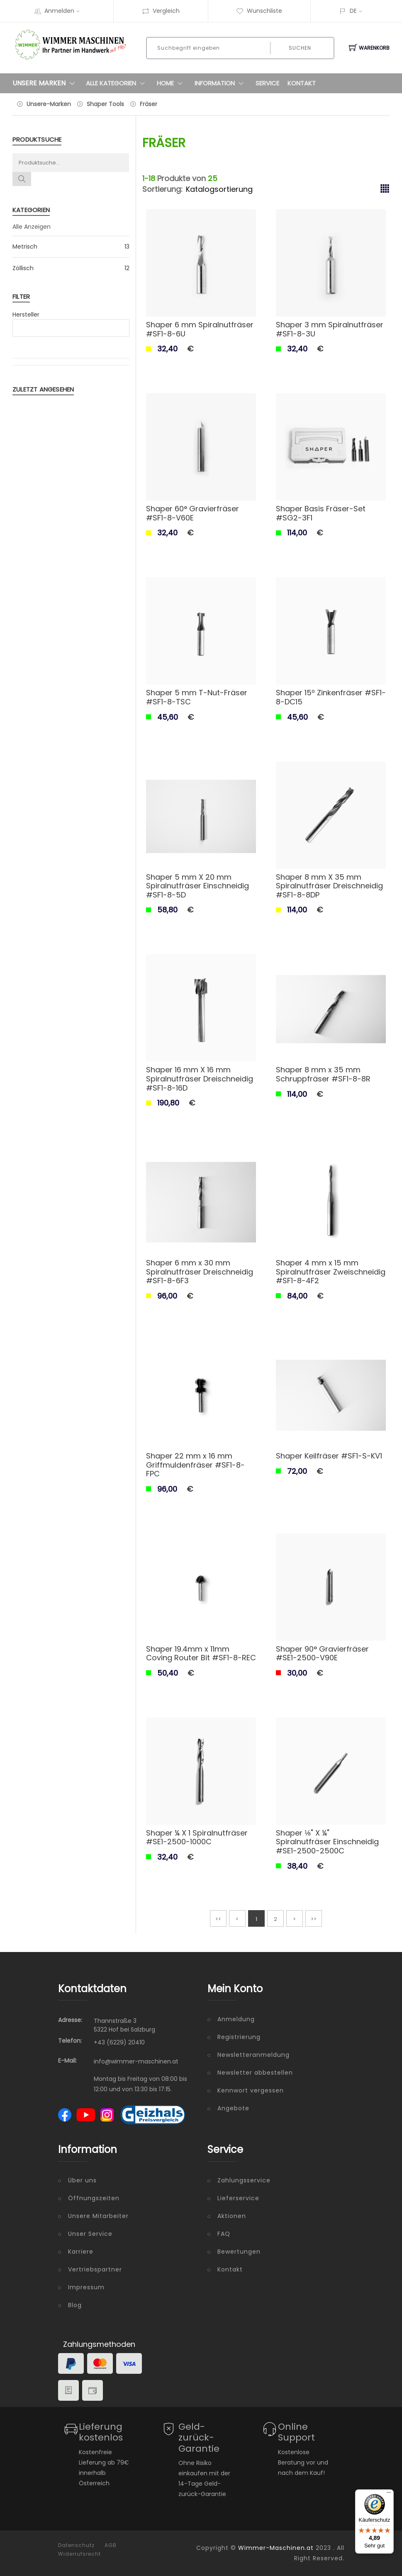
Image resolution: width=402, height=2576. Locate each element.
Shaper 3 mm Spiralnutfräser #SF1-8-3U (329, 329)
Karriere (80, 2251)
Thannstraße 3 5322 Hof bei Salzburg (124, 2025)
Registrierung (239, 2037)
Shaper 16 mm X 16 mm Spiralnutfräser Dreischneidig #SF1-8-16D (199, 1078)
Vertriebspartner (95, 2269)
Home (171, 83)
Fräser (148, 104)
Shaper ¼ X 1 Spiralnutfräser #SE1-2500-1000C (197, 1837)
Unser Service (90, 2234)
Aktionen (231, 2216)
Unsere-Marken (49, 104)
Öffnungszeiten (93, 2198)
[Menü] (389, 2494)
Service (267, 83)
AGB (111, 2545)
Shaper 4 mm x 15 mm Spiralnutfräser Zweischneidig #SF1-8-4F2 (330, 1272)
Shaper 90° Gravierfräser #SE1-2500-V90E (322, 1653)
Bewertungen (239, 2251)
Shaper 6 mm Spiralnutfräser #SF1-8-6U (199, 329)
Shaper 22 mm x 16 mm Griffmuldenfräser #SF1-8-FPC (195, 1465)
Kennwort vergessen (250, 2090)
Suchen (300, 47)
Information (221, 83)
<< (218, 1919)
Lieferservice (238, 2198)
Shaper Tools (105, 104)
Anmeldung (236, 2019)
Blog (75, 2305)
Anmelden (64, 11)
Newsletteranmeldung (253, 2055)
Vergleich (161, 11)
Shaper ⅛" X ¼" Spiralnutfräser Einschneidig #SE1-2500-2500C (327, 1842)
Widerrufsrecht (79, 2554)
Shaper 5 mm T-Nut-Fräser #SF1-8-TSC (196, 697)
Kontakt (301, 83)
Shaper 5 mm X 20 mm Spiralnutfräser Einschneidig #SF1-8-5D (197, 886)
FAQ (223, 2234)
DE (353, 11)
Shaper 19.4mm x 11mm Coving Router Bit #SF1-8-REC (201, 1653)
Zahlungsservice (243, 2180)
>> (314, 1919)
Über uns (82, 2180)
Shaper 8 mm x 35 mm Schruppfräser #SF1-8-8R (323, 1074)
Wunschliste (259, 11)
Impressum (86, 2287)
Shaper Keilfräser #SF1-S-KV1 (329, 1456)
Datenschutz (76, 2545)
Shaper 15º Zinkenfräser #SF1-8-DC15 (331, 697)
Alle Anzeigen (31, 227)
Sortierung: (162, 189)
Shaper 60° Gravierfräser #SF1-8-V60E (192, 513)
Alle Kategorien (117, 83)
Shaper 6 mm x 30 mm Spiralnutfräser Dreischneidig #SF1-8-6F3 (199, 1272)
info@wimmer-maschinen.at (136, 2061)
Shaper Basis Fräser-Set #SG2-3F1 (320, 513)
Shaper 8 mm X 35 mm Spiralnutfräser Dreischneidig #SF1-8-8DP (329, 886)
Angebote (233, 2108)
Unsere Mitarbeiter (98, 2216)
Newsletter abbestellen (255, 2072)
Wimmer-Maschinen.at (276, 2548)
